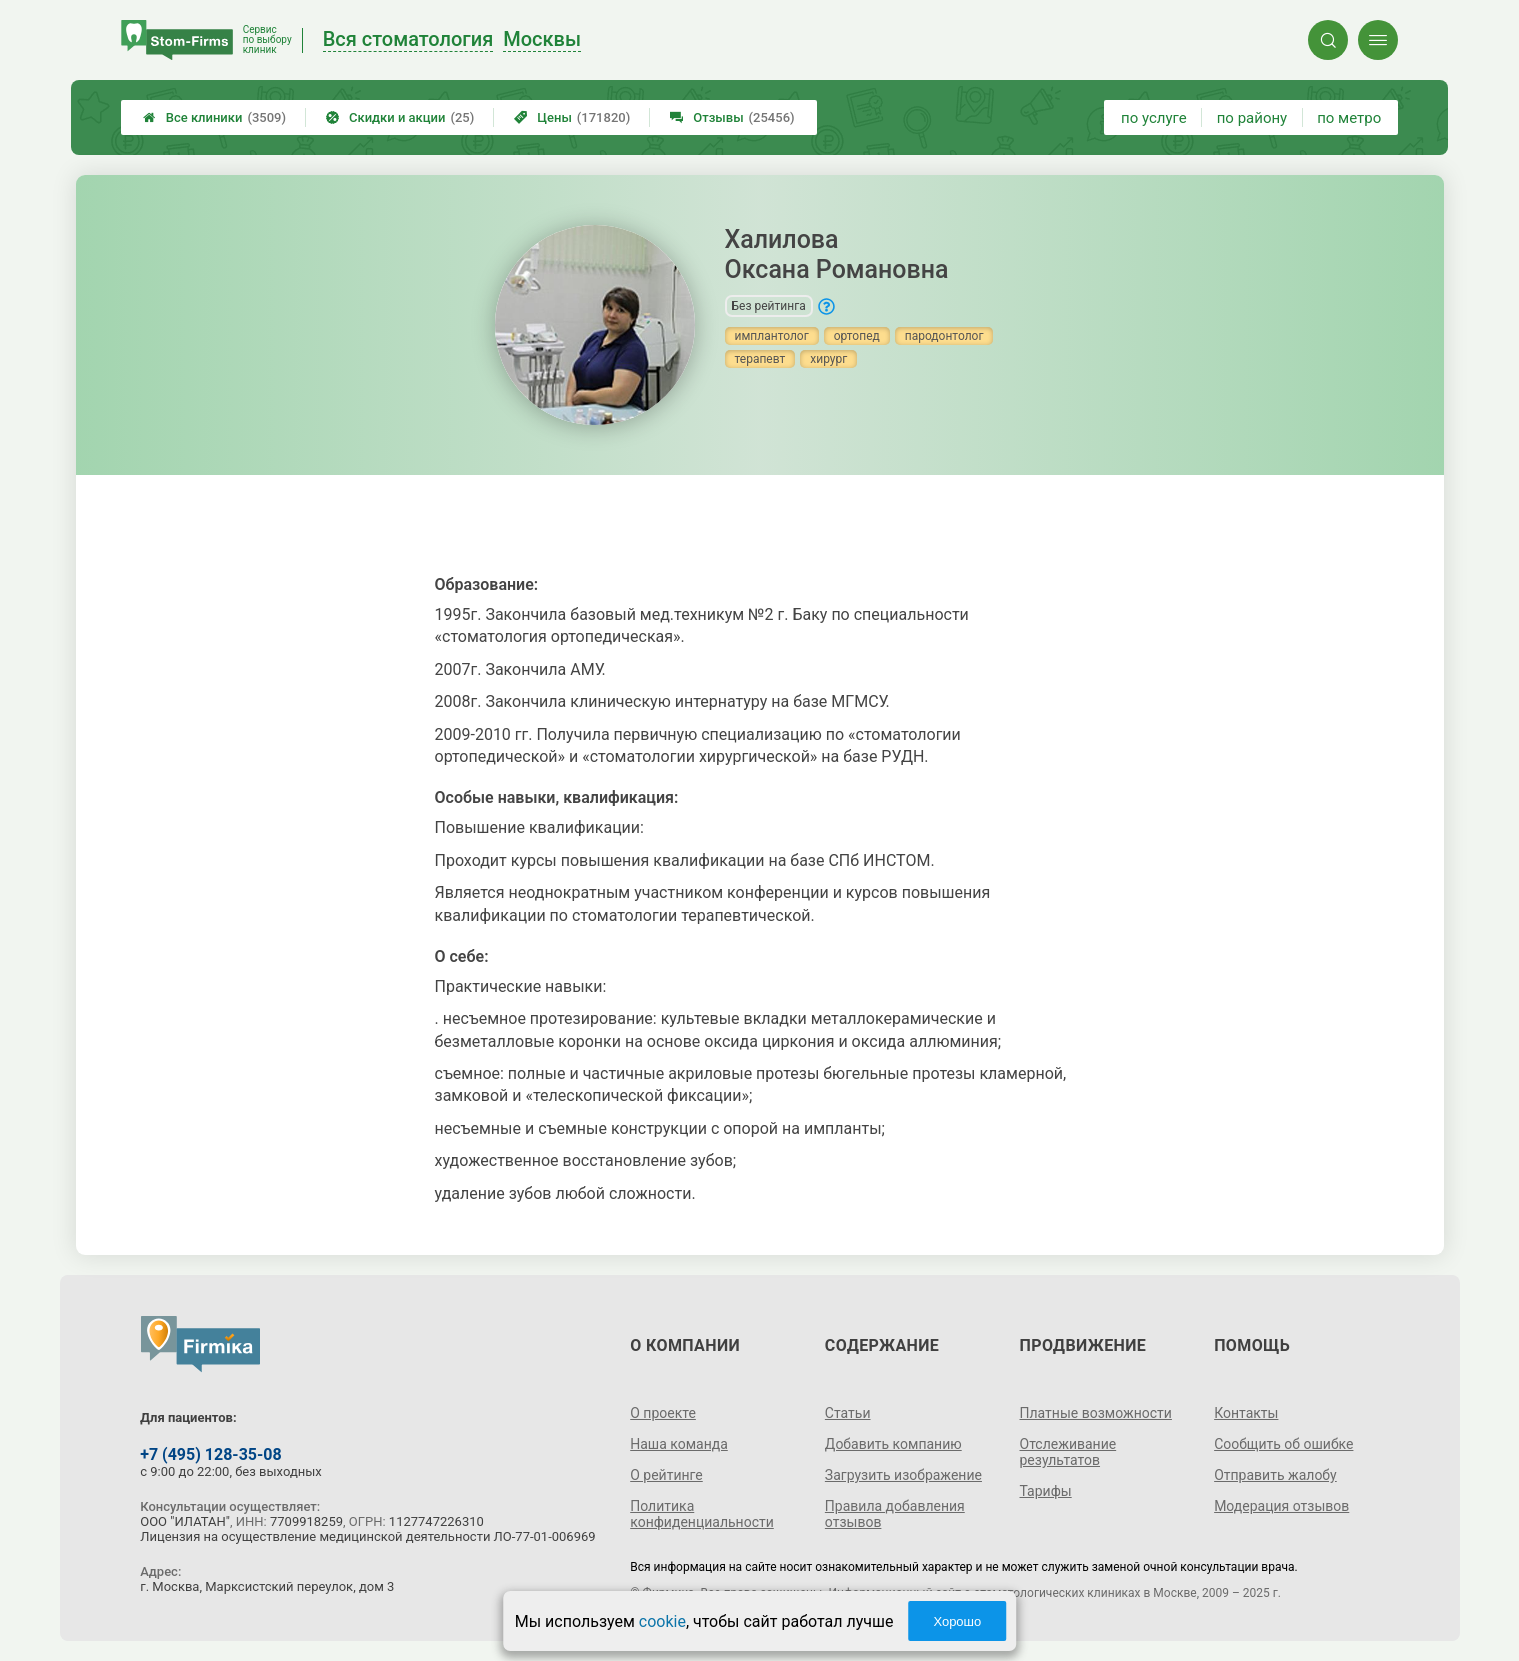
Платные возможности (1096, 1413)
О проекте (663, 1413)
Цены (572, 117)
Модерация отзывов (1281, 1506)
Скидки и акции (400, 117)
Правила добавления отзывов (895, 1514)
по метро (1349, 118)
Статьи (848, 1413)
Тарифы (1046, 1491)
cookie (662, 1621)
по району (1252, 118)
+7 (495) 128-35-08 (210, 1454)
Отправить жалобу (1275, 1475)
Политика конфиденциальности (702, 1514)
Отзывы (732, 117)
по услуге (1154, 118)
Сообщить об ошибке (1283, 1444)
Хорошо (957, 1621)
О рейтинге (666, 1475)
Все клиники (214, 117)
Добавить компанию (893, 1444)
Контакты (1246, 1413)
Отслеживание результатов (1068, 1452)
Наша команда (679, 1444)
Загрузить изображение (903, 1475)
